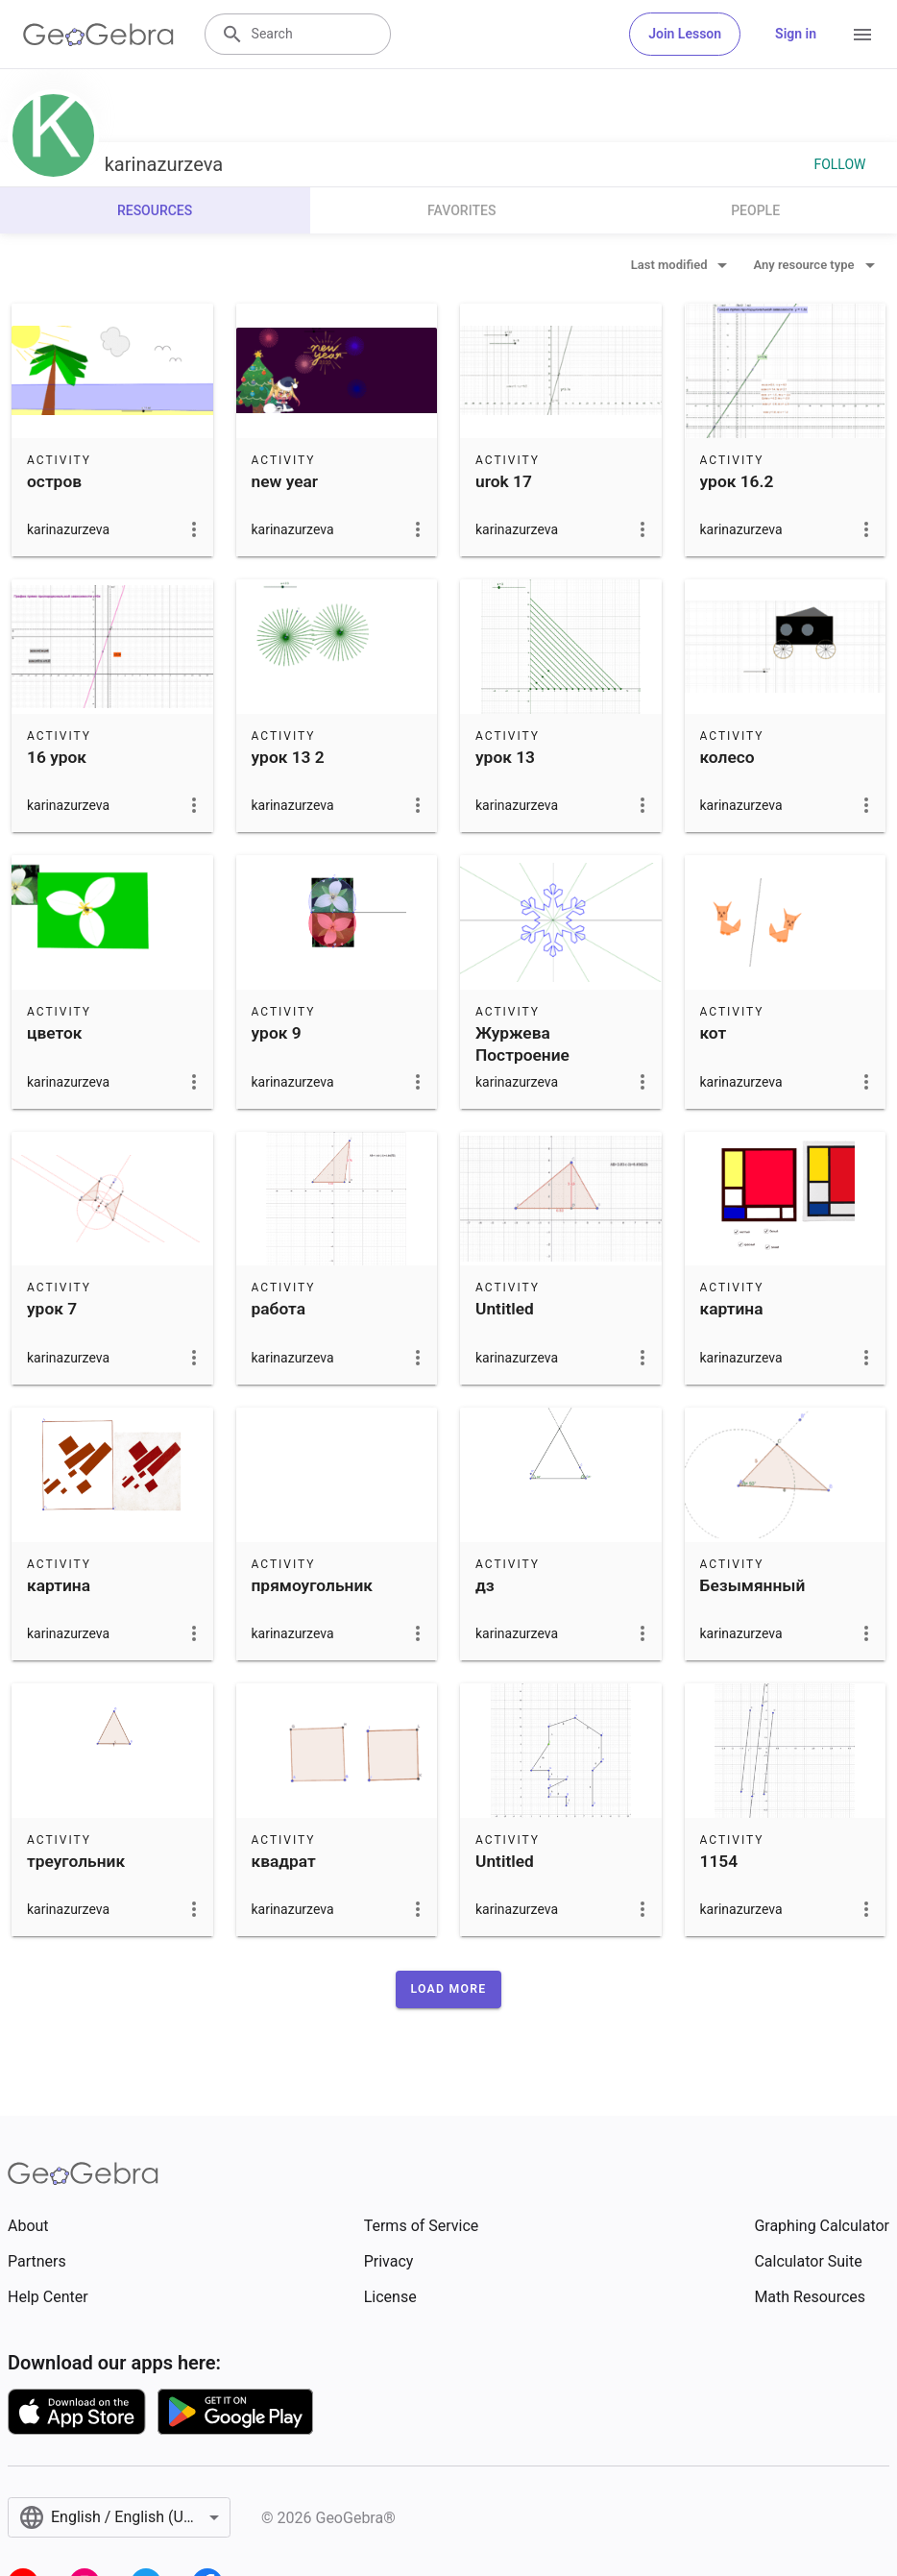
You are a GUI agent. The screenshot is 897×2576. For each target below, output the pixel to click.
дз (485, 1585)
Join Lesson (684, 33)
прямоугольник (312, 1585)
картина (732, 1308)
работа (278, 1308)
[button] (449, 1989)
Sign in (795, 33)
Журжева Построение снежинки (522, 1054)
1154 (719, 1861)
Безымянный (753, 1585)
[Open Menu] (862, 34)
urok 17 (503, 481)
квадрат (284, 1861)
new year (285, 481)
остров (54, 481)
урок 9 (277, 1033)
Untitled (504, 1308)
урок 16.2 (737, 481)
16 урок (56, 757)
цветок (55, 1033)
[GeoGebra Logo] (98, 34)
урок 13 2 (288, 757)
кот (713, 1033)
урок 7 (52, 1308)
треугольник (76, 1861)
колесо (727, 757)
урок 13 (505, 757)
